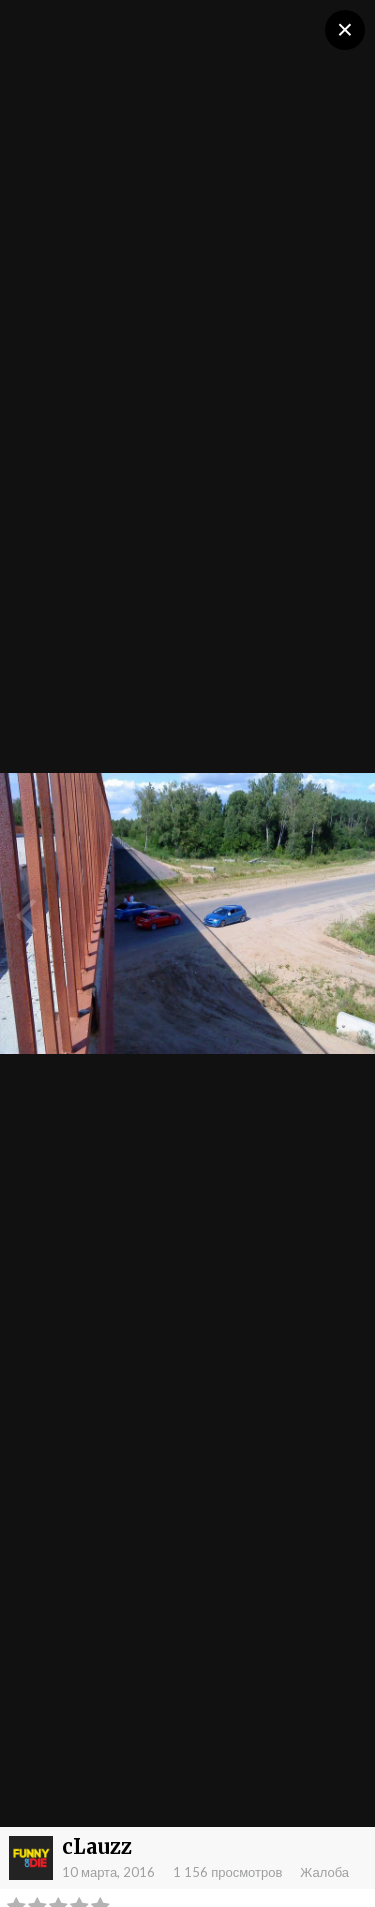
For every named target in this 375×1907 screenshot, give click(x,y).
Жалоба (324, 1872)
